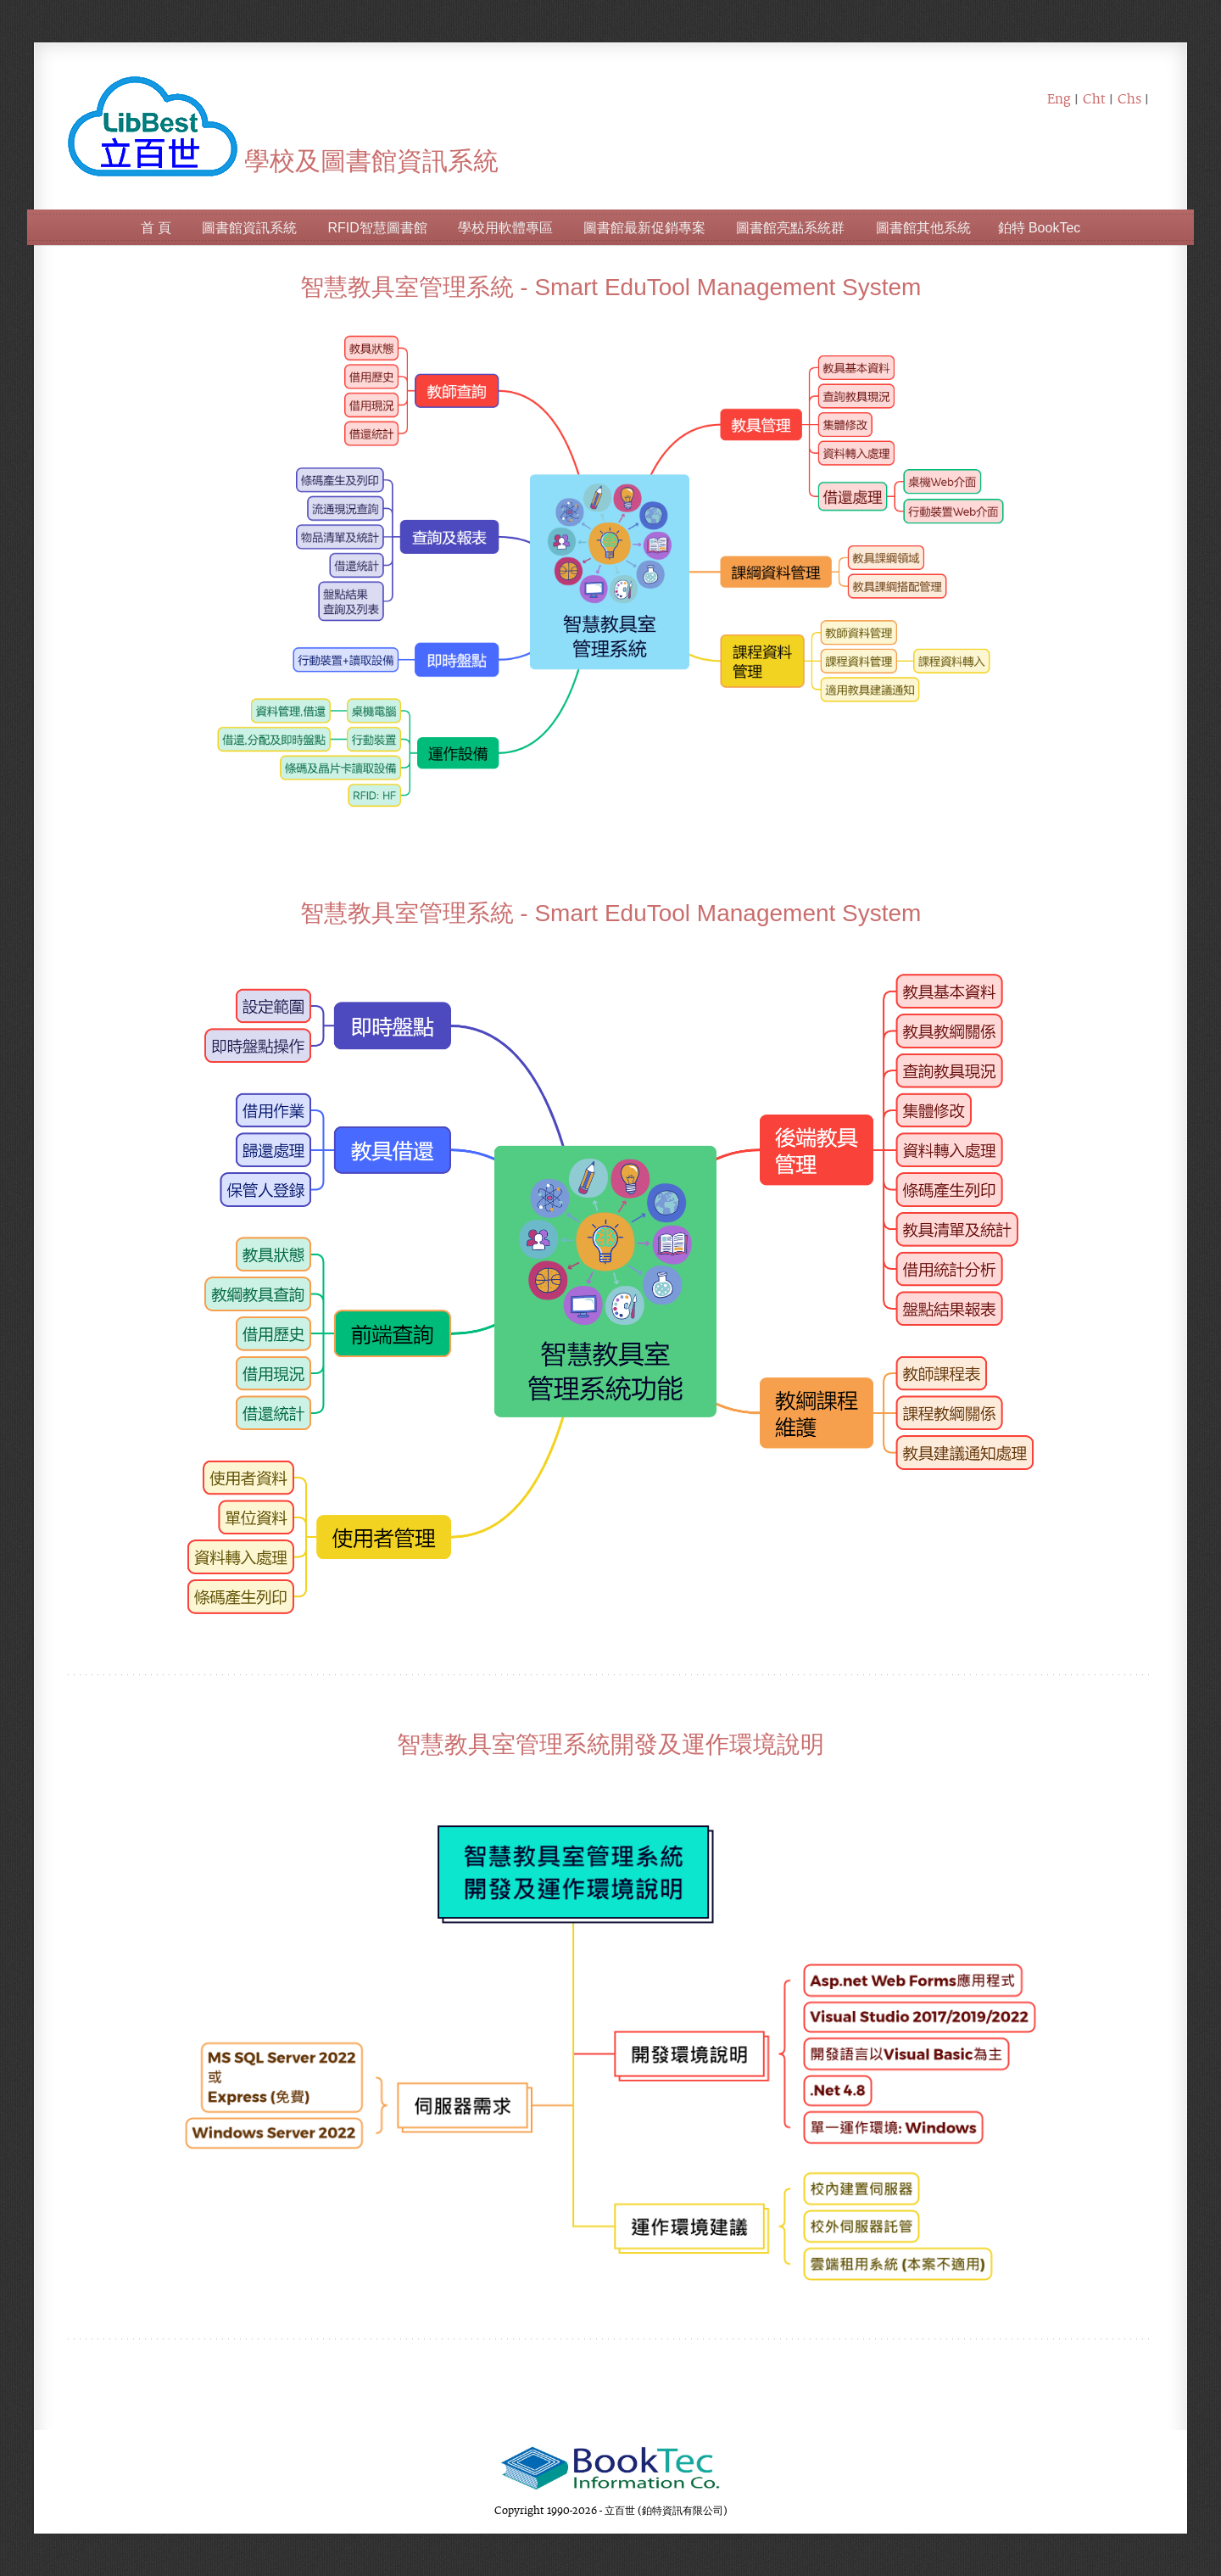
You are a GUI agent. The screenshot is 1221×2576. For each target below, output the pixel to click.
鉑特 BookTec (1039, 228)
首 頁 (156, 228)
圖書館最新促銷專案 (644, 228)
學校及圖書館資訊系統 (283, 161)
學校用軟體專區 (505, 228)
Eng (1059, 97)
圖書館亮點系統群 (790, 228)
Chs (1129, 97)
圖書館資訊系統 (249, 228)
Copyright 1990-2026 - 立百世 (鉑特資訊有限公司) (611, 2509)
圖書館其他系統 (923, 228)
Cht (1094, 97)
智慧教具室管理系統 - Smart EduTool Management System (611, 287)
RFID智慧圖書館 (377, 228)
